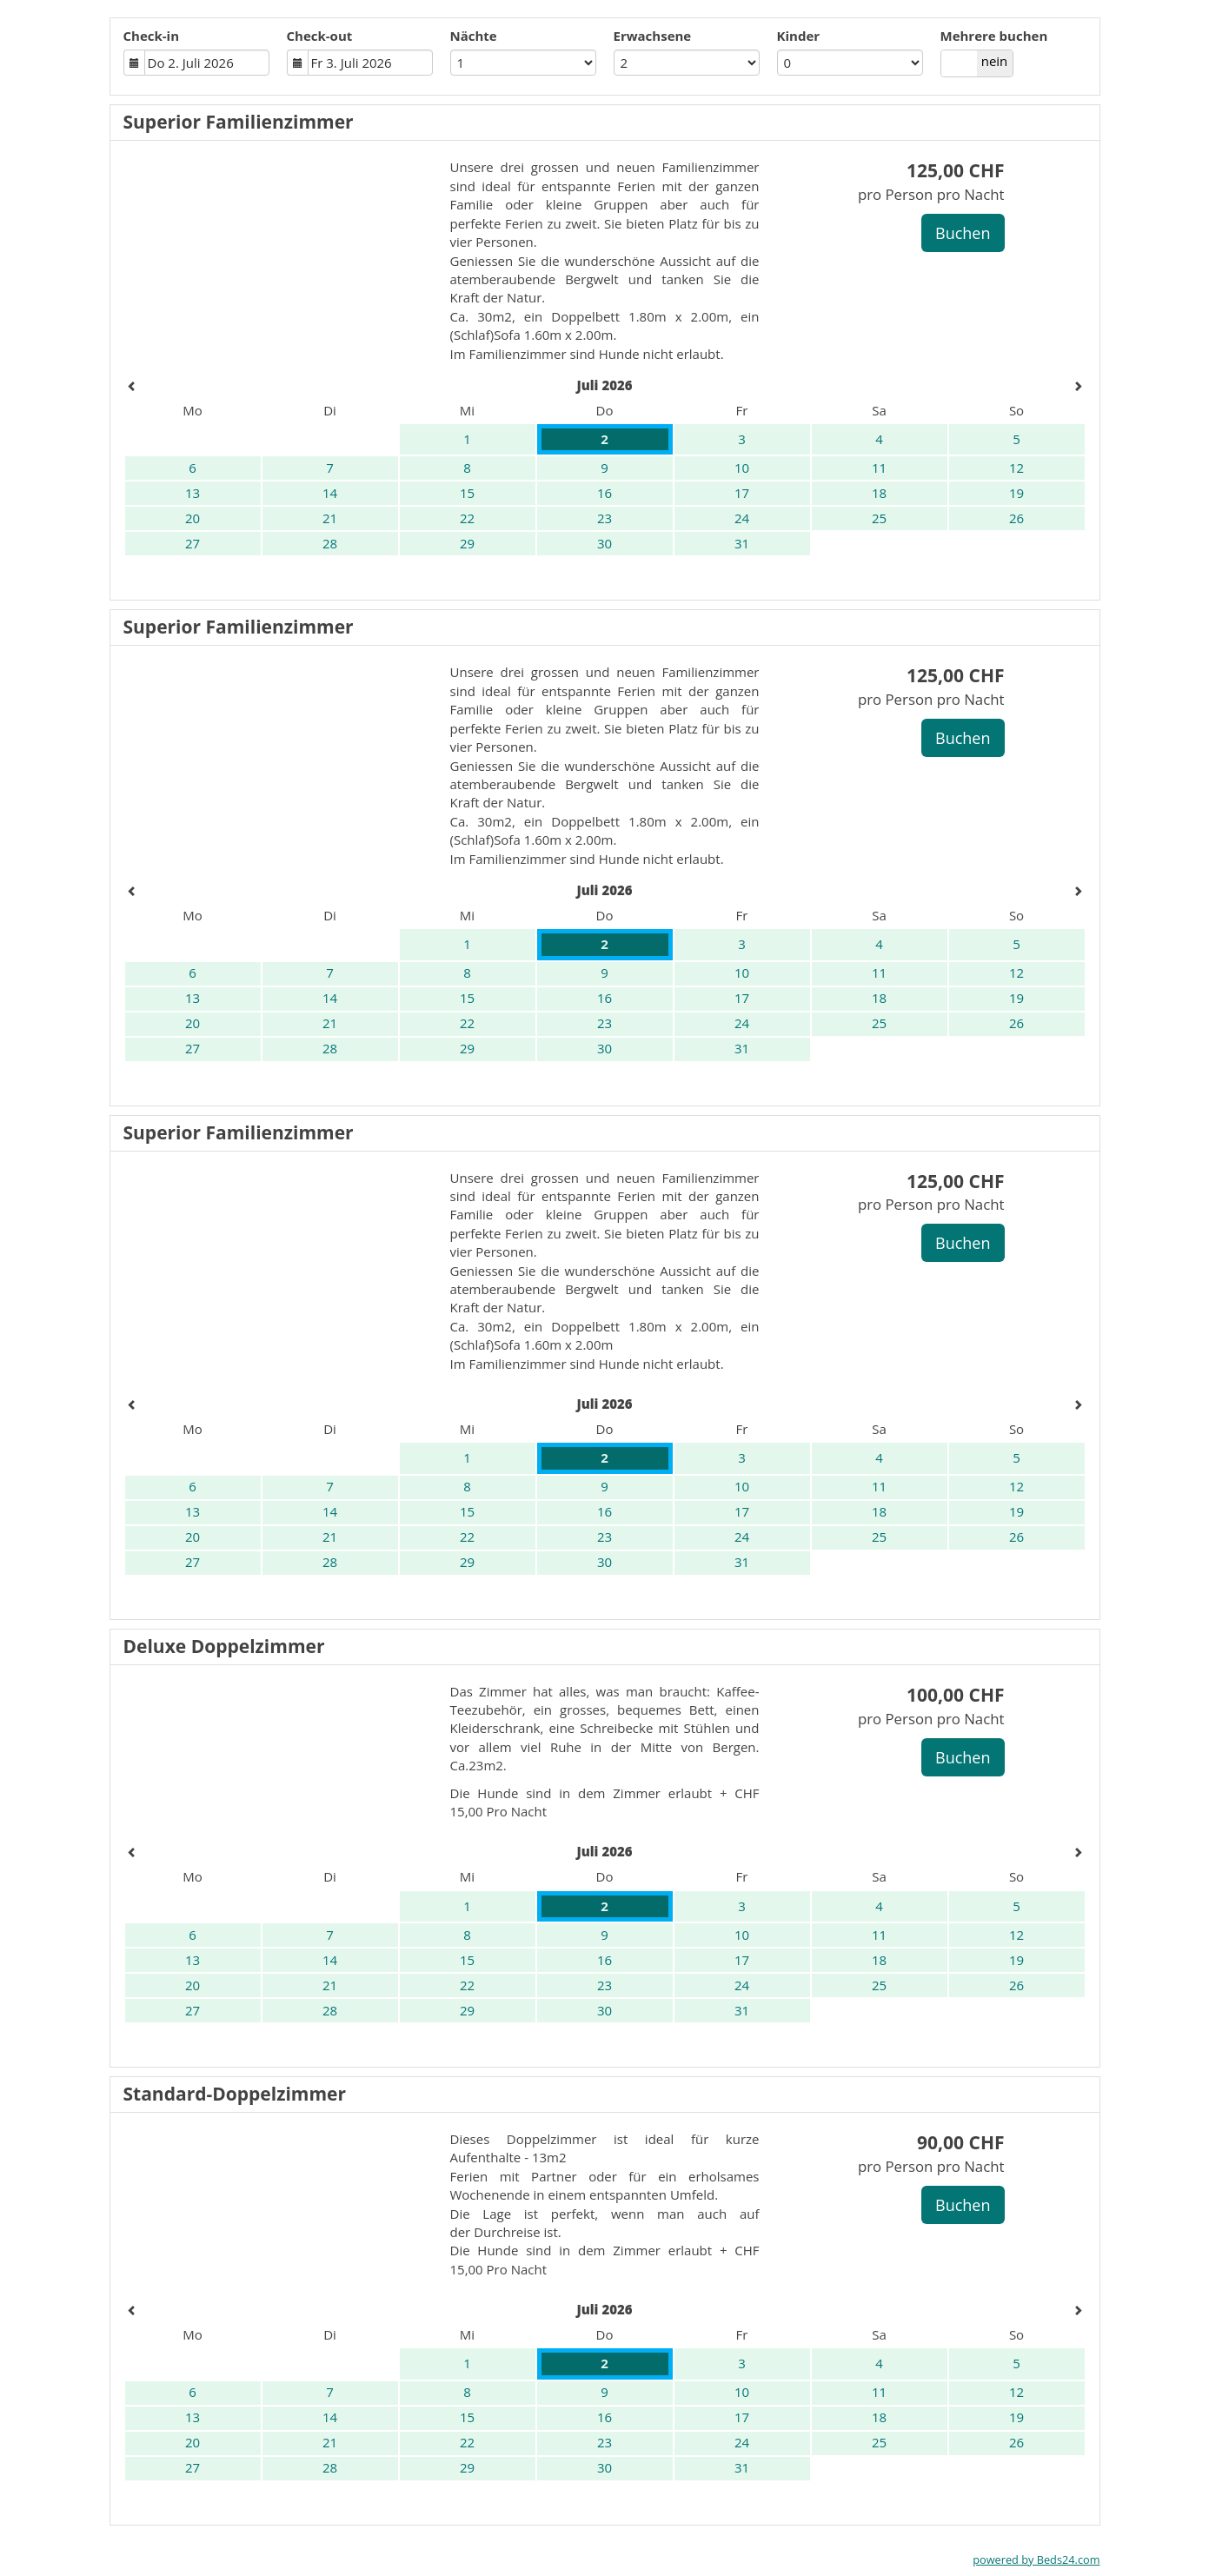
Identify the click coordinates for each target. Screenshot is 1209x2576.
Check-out (320, 35)
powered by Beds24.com (1036, 2559)
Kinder (798, 35)
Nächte (473, 35)
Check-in (151, 35)
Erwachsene (653, 35)
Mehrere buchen (994, 35)
